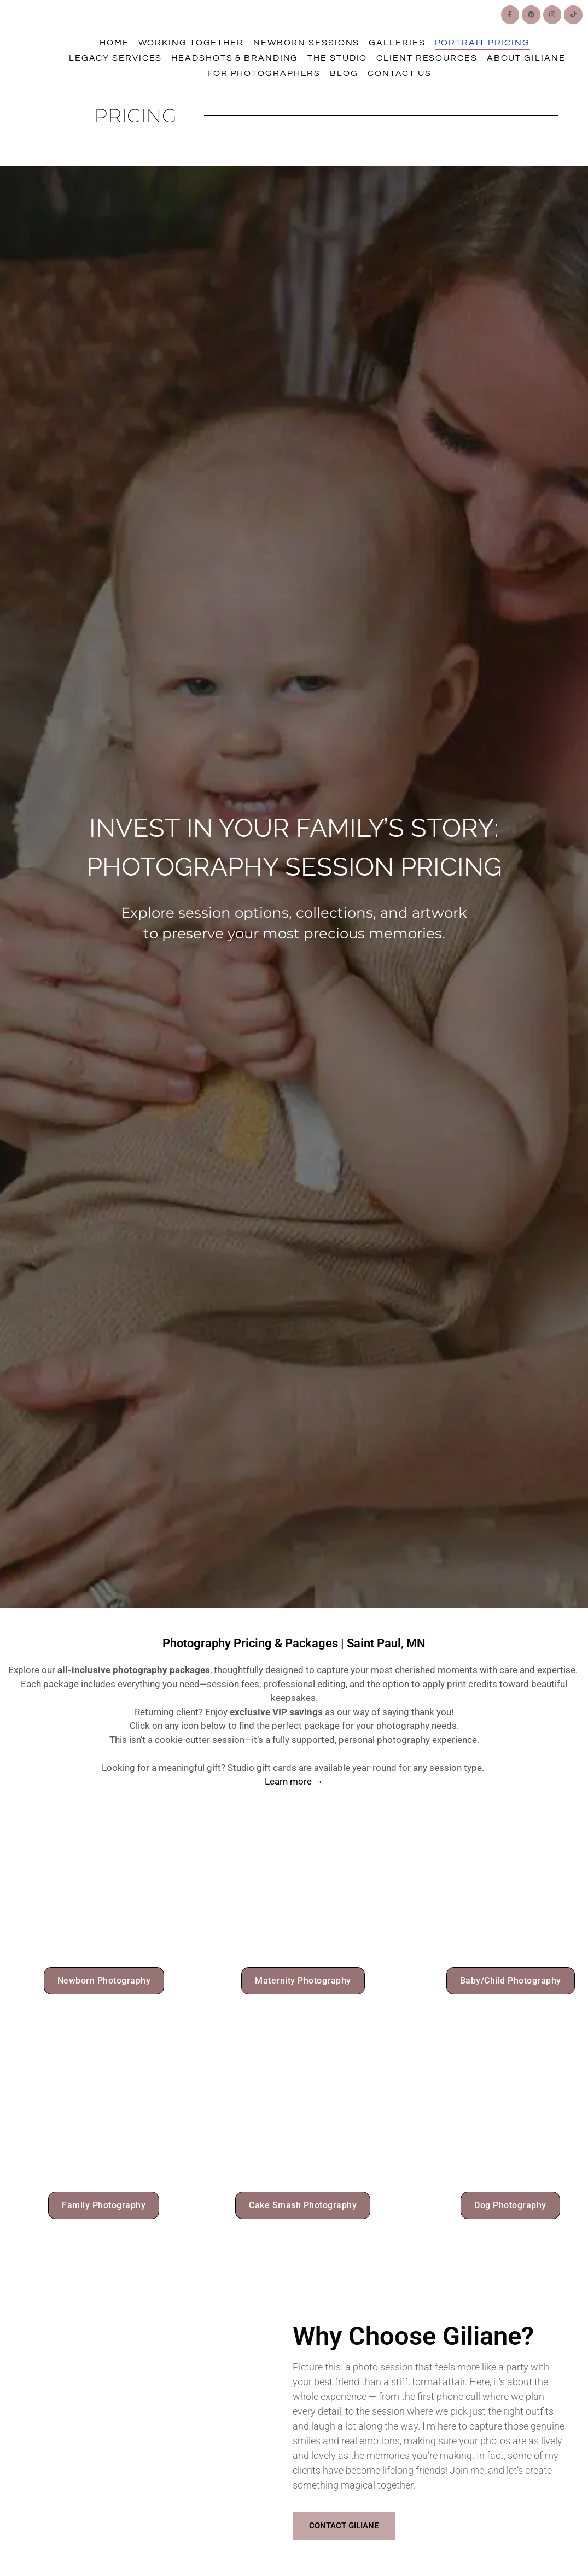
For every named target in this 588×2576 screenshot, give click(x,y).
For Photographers (264, 73)
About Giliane (526, 58)
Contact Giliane (344, 2527)
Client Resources (426, 58)
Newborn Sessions (306, 42)
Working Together (191, 42)
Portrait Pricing (482, 42)
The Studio (337, 58)
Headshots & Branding (234, 58)
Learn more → (294, 1781)
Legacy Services (115, 58)
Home (114, 42)
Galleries (397, 42)
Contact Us (400, 73)
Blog (344, 73)
